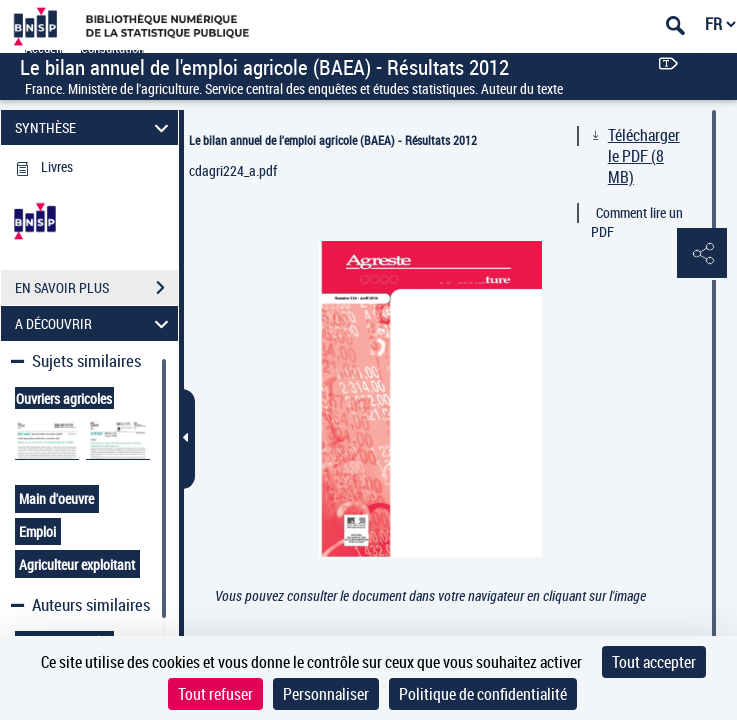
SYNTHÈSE (95, 127)
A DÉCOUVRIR (95, 323)
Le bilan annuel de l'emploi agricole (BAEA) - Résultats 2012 (333, 140)
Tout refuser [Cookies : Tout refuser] (215, 694)
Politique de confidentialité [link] (483, 694)
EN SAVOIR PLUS (96, 288)
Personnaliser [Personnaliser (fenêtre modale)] (326, 694)
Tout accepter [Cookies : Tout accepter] (654, 662)
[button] (702, 254)
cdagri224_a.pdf (233, 170)
